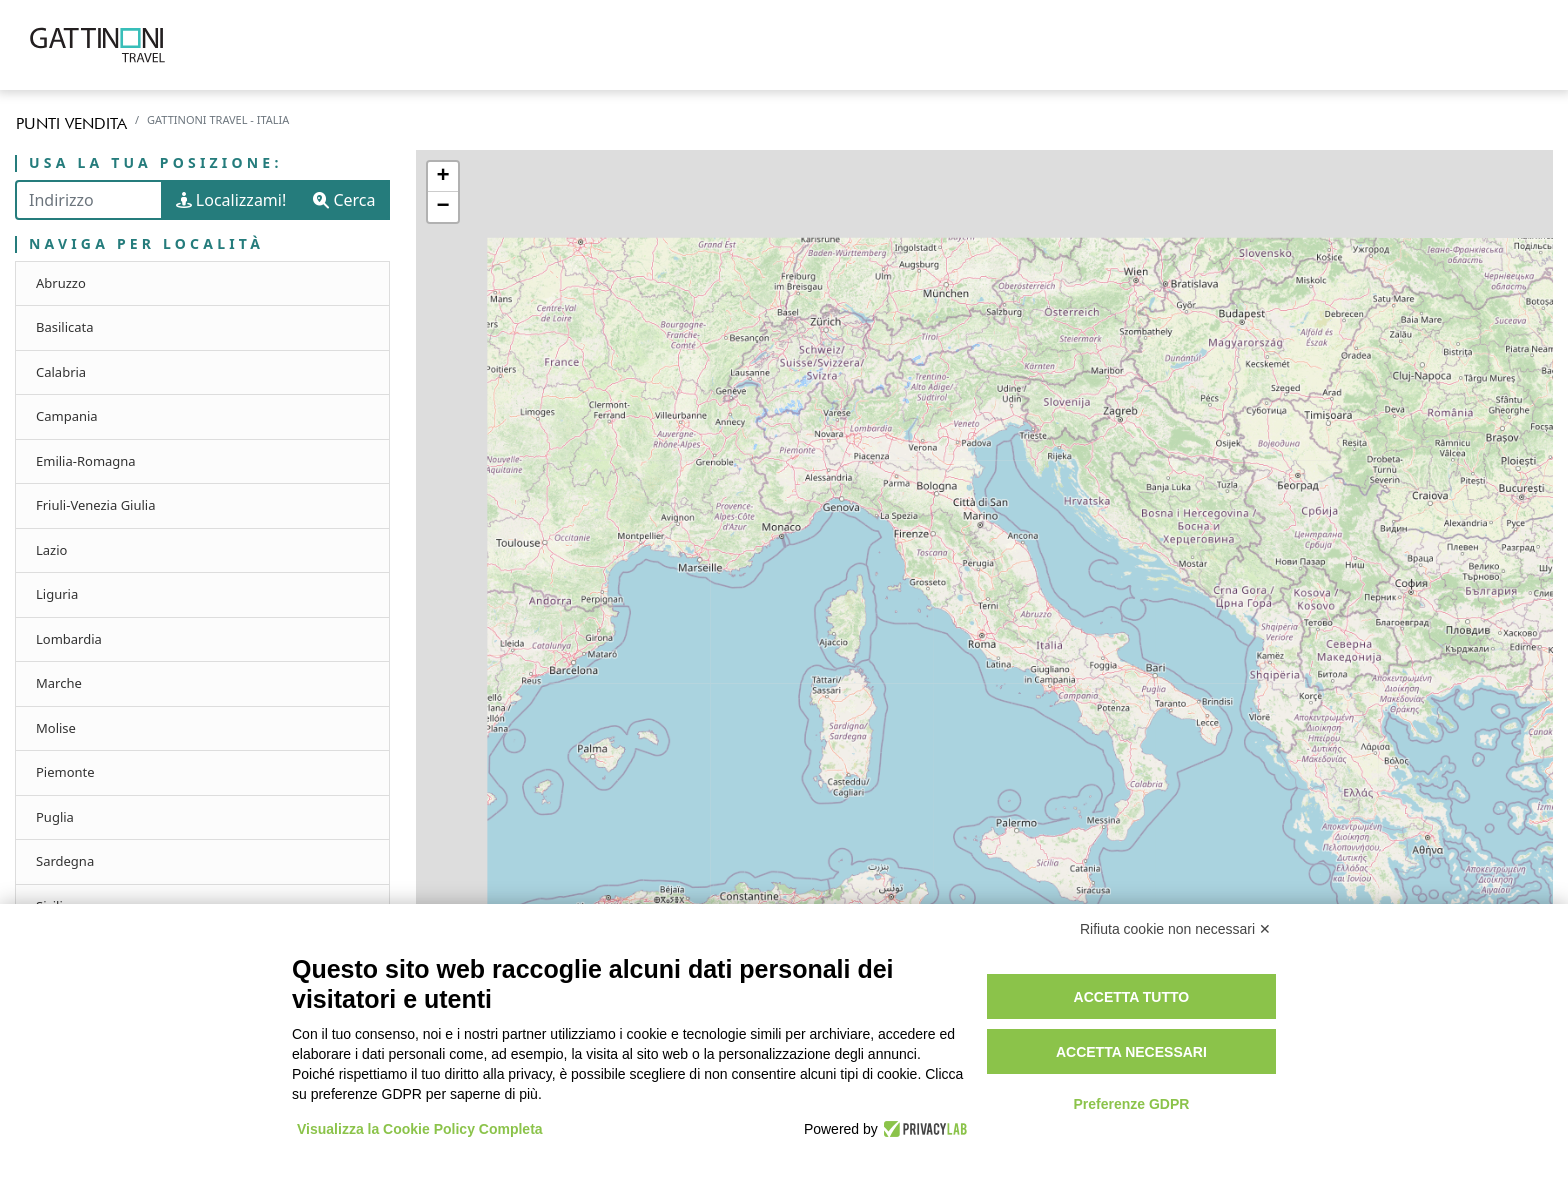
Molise (56, 728)
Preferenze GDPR (1131, 1104)
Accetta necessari (1131, 1052)
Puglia (55, 817)
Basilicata (65, 327)
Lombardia (69, 639)
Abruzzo (61, 283)
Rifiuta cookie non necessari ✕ (1175, 929)
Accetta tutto (1132, 997)
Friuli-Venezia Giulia (96, 505)
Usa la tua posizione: (156, 163)
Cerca (344, 200)
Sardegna (65, 861)
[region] (985, 624)
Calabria (61, 372)
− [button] (442, 207)
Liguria (57, 594)
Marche (59, 683)
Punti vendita (71, 123)
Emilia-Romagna (86, 461)
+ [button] (442, 177)
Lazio (51, 550)
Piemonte (65, 772)
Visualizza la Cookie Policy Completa (420, 1129)
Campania (67, 416)
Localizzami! (231, 200)
